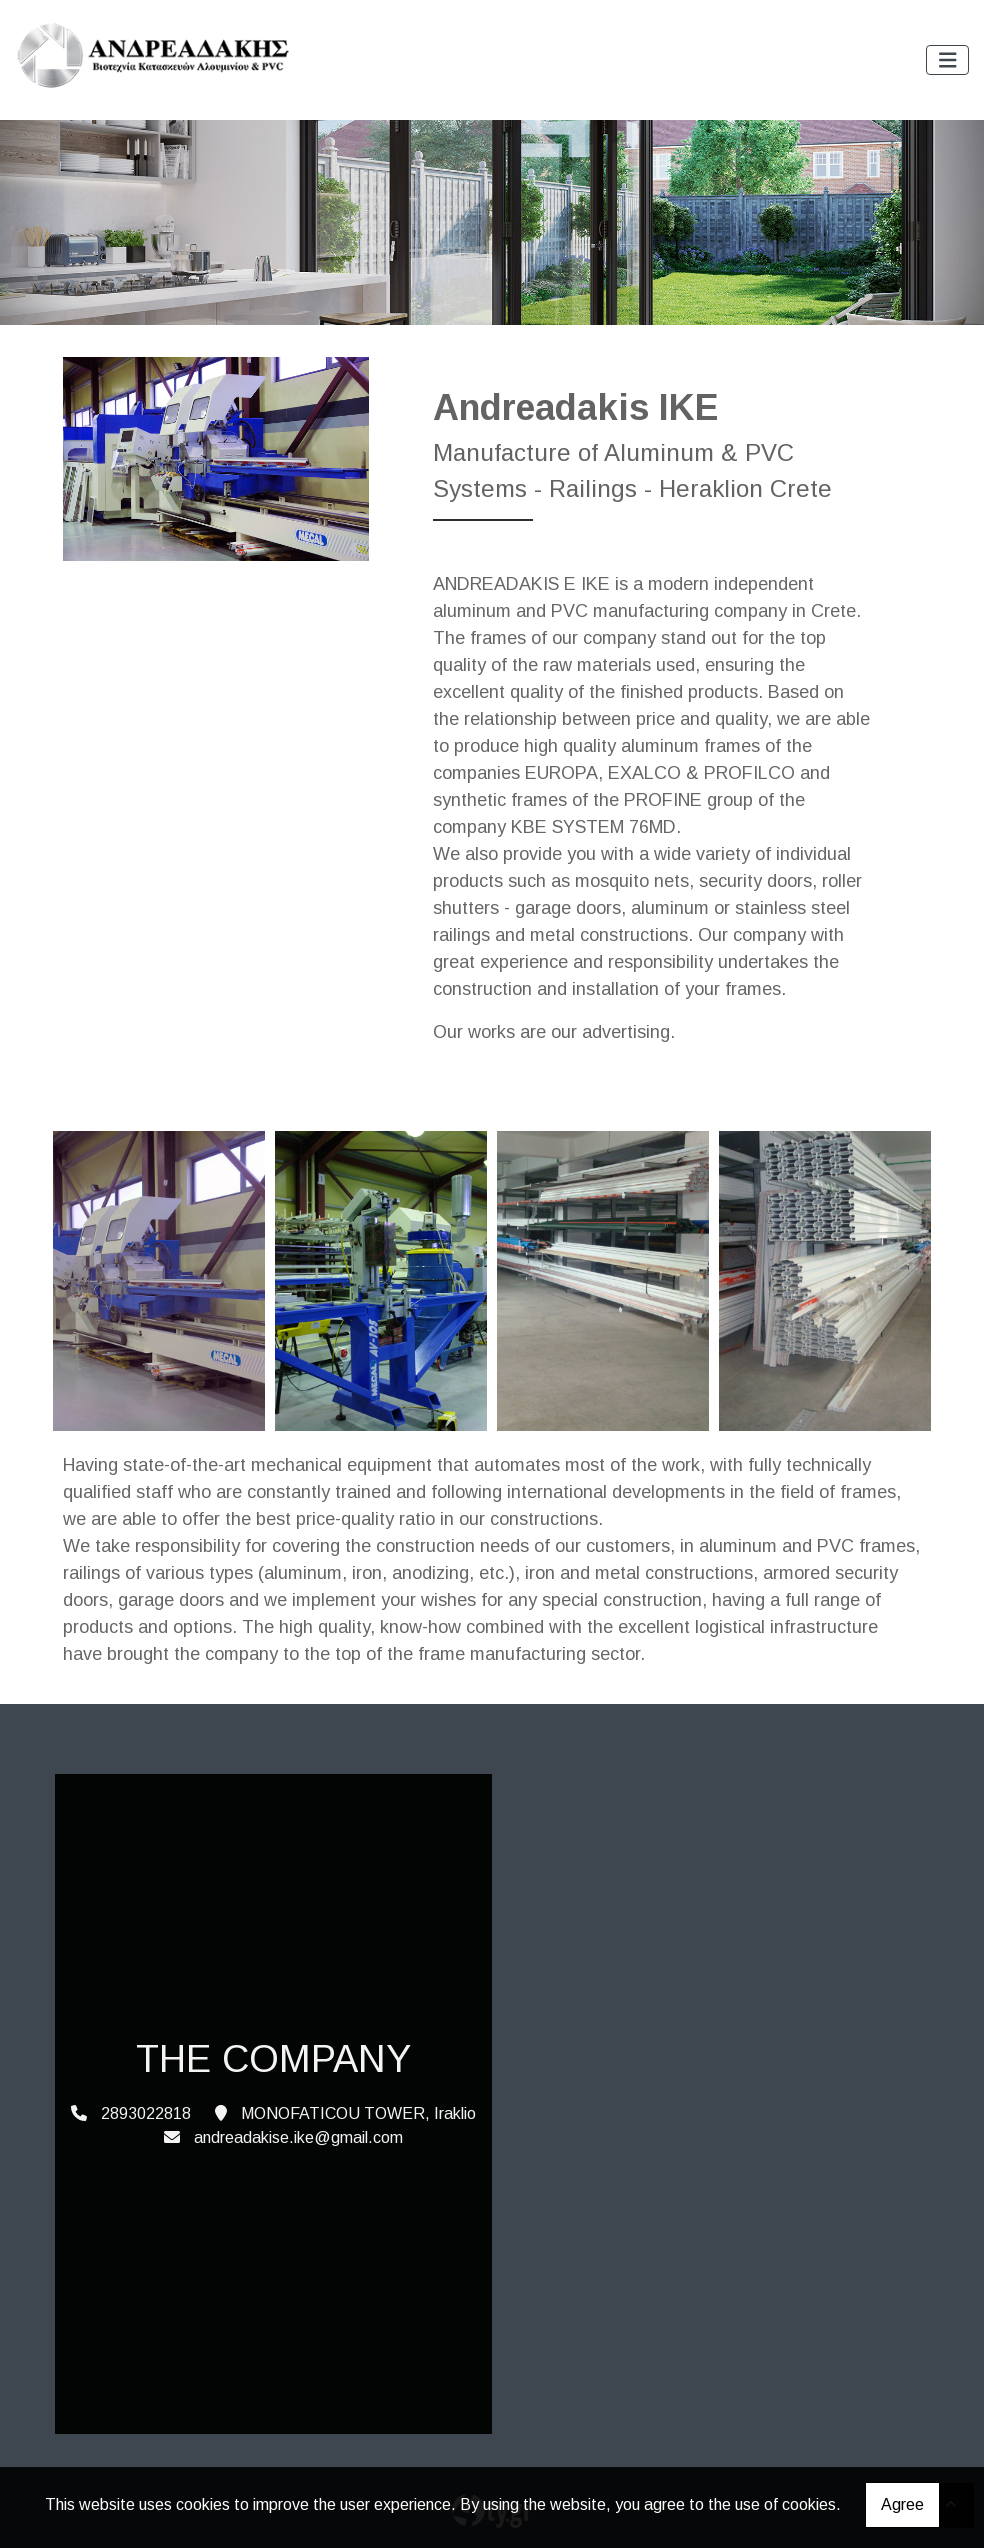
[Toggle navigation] (948, 60)
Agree (902, 2504)
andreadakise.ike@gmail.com (298, 2137)
